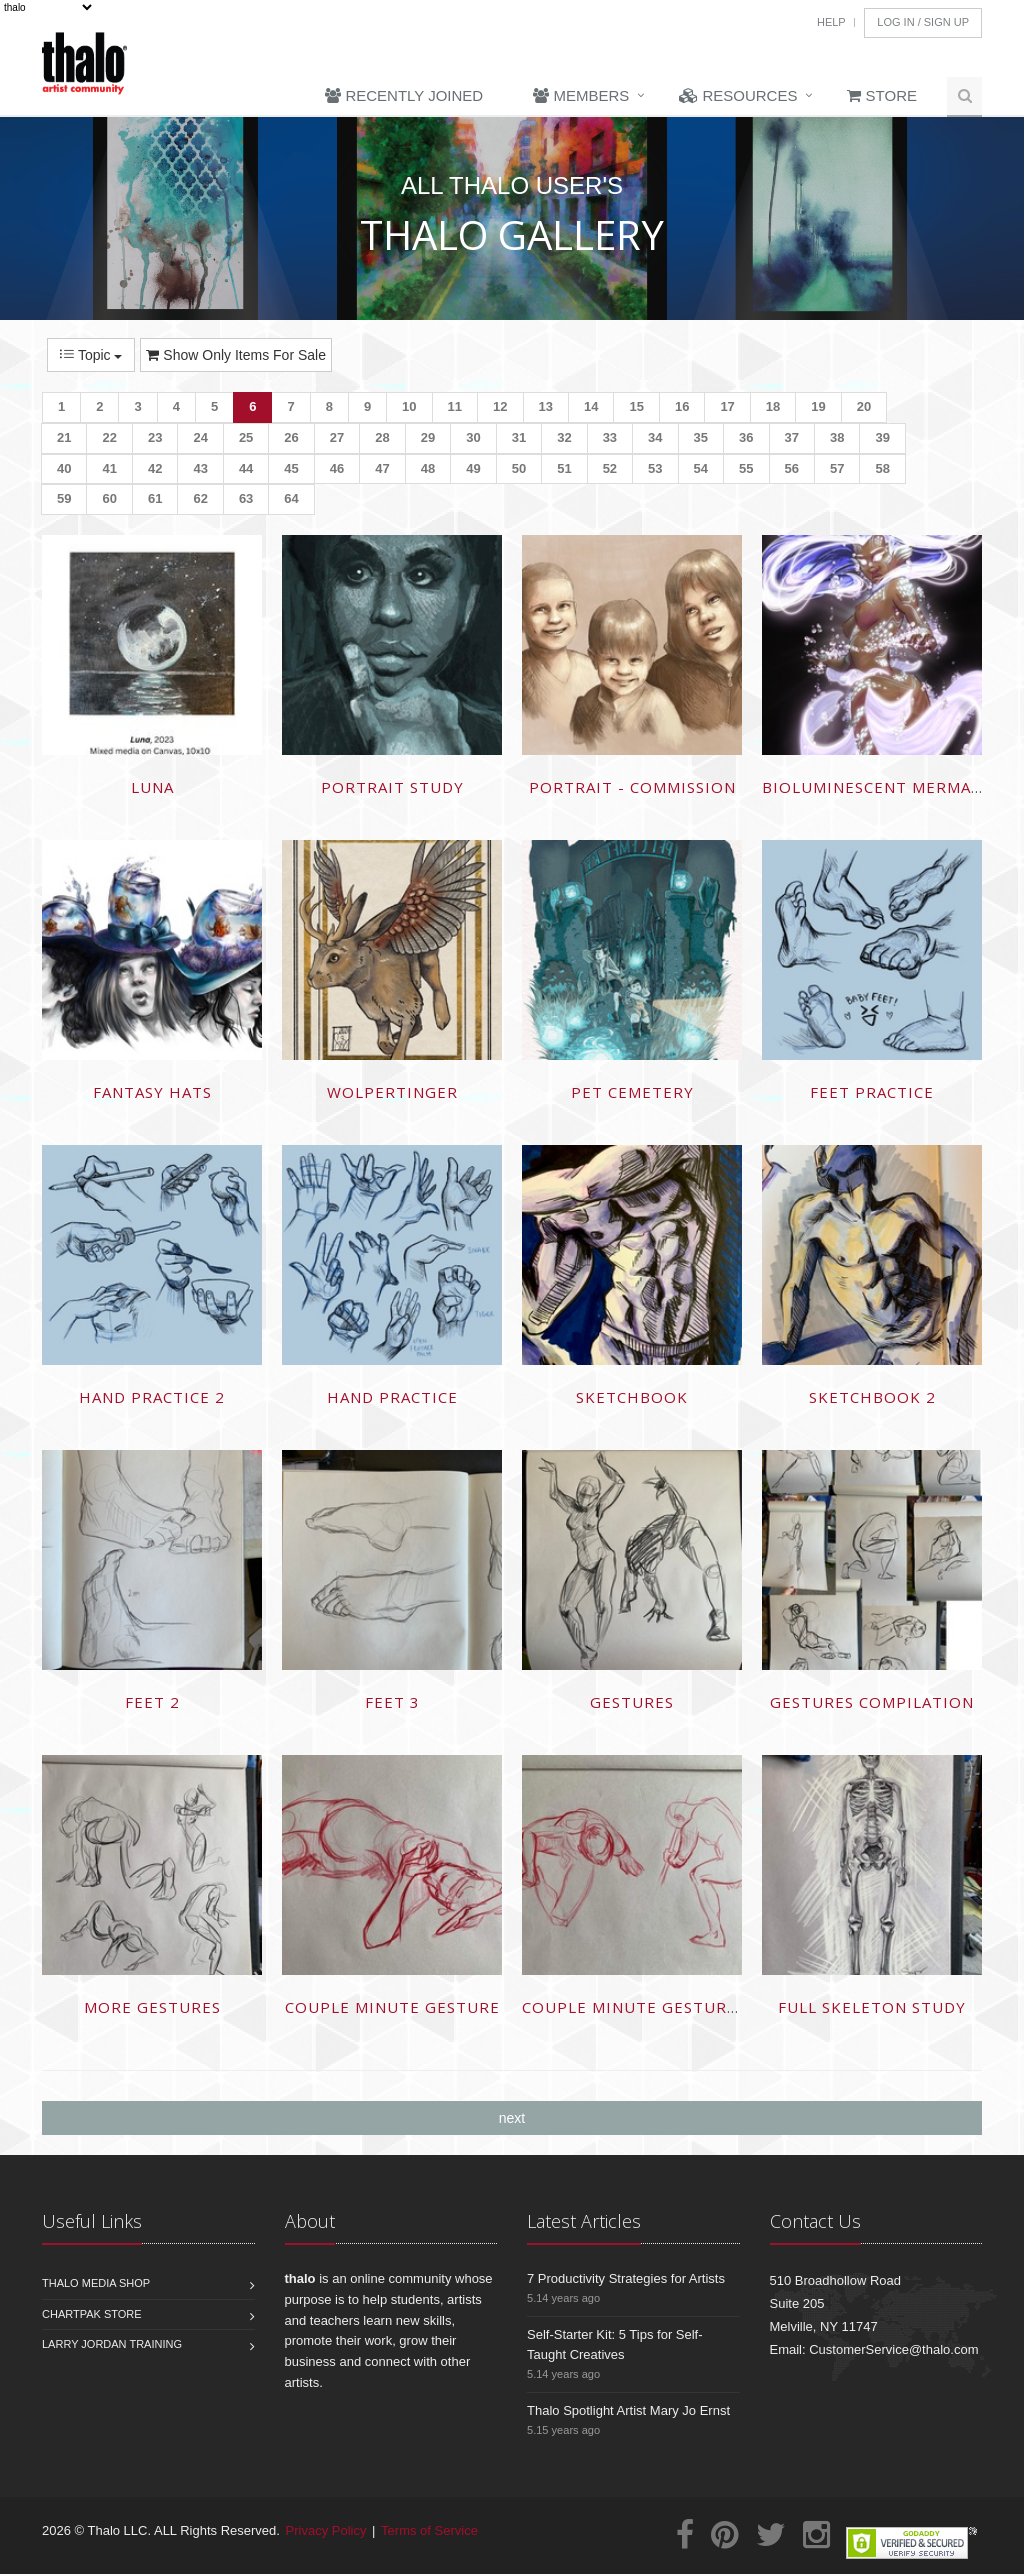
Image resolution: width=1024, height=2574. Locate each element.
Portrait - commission (632, 787)
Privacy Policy (326, 2530)
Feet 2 (152, 1702)
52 (610, 468)
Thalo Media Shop (96, 2283)
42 (155, 468)
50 (519, 468)
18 (773, 406)
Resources (738, 95)
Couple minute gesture (392, 2007)
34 (655, 437)
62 (200, 498)
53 (655, 468)
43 (200, 468)
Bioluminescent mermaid (875, 787)
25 (246, 437)
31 (519, 437)
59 (64, 498)
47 (382, 468)
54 (701, 468)
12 (500, 406)
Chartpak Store (92, 2314)
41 (109, 468)
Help (831, 22)
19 (818, 406)
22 (109, 437)
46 (337, 468)
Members (581, 95)
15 (636, 406)
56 (792, 468)
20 (864, 406)
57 (837, 468)
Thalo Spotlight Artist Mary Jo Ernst (628, 2410)
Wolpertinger (392, 1092)
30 (473, 437)
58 (882, 468)
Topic (91, 355)
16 (682, 406)
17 (727, 406)
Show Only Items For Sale (236, 355)
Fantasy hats (152, 1092)
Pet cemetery (632, 1092)
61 (155, 498)
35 (701, 437)
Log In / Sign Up (923, 22)
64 (291, 498)
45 (291, 468)
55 (746, 468)
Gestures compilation (872, 1702)
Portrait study (392, 787)
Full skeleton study (872, 2007)
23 (155, 437)
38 (837, 437)
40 (64, 468)
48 (428, 468)
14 (591, 406)
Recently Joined (404, 95)
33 (610, 437)
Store (882, 95)
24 (200, 437)
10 (409, 406)
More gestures (152, 2007)
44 (246, 468)
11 (455, 406)
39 (882, 437)
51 (564, 468)
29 (428, 437)
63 (246, 498)
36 (746, 437)
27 (337, 437)
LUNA (152, 787)
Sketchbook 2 (872, 1397)
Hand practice (392, 1397)
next (512, 2118)
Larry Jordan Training (112, 2344)
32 (564, 437)
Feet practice (872, 1092)
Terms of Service (429, 2530)
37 (792, 437)
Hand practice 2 (152, 1397)
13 (546, 406)
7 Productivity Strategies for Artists (626, 2278)
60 (109, 498)
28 (382, 437)
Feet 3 (392, 1702)
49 (473, 468)
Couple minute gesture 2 (637, 2007)
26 (291, 437)
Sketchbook (632, 1397)
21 (64, 437)
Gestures (632, 1702)
